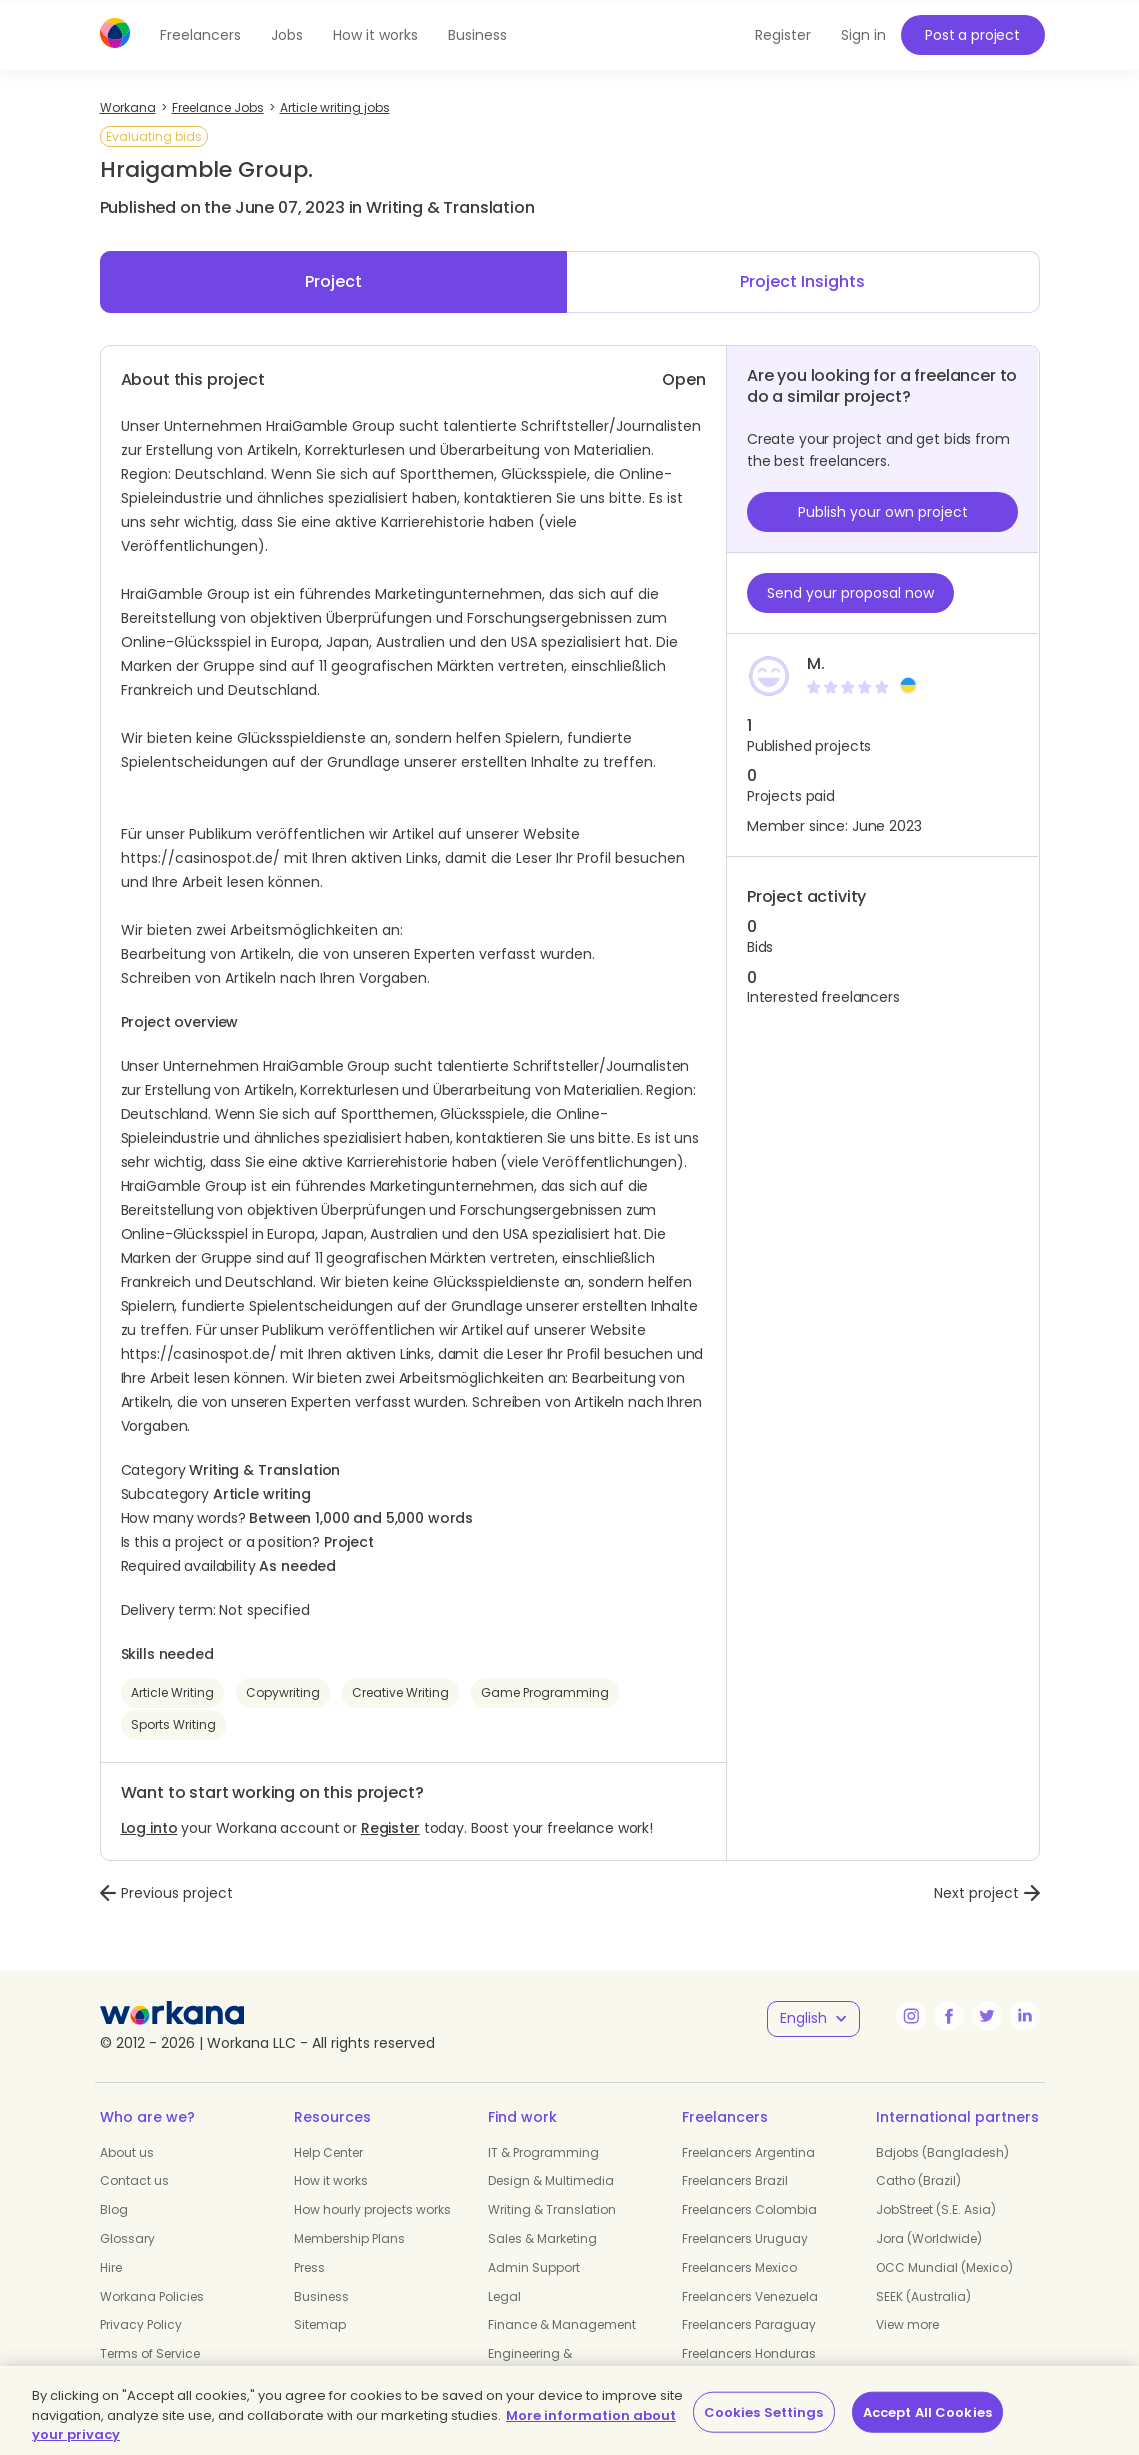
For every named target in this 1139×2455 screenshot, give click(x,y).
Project (333, 281)
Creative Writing (400, 1692)
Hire (111, 2267)
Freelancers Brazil (735, 2180)
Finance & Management (562, 2324)
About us (127, 2152)
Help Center (328, 2152)
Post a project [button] (972, 35)
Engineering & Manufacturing (534, 2362)
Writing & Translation (552, 2209)
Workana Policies (152, 2296)
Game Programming (545, 1692)
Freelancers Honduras (749, 2353)
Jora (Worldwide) (929, 2238)
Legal (504, 2296)
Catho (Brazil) (918, 2180)
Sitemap (320, 2324)
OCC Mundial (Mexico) (944, 2267)
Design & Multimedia (551, 2180)
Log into (149, 1828)
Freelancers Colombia (749, 2209)
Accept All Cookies (927, 2411)
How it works (375, 35)
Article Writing (172, 1692)
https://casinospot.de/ (200, 858)
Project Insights (802, 281)
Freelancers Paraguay (749, 2324)
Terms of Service (150, 2353)
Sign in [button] (863, 35)
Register (390, 1828)
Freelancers (200, 35)
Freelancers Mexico (739, 2267)
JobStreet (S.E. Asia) (936, 2209)
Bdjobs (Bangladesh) (942, 2152)
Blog (114, 2209)
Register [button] (783, 35)
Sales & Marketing (542, 2238)
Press (309, 2267)
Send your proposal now (850, 593)
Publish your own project (883, 512)
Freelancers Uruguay (745, 2238)
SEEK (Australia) (923, 2296)
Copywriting (283, 1692)
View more (907, 2324)
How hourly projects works (372, 2209)
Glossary (127, 2238)
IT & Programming (543, 2152)
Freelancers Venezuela (750, 2296)
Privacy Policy (141, 2324)
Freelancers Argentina (748, 2152)
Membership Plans (349, 2238)
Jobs (287, 35)
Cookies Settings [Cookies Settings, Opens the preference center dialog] (764, 2411)
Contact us (134, 2180)
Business (477, 35)
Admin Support (534, 2267)
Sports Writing (173, 1724)
